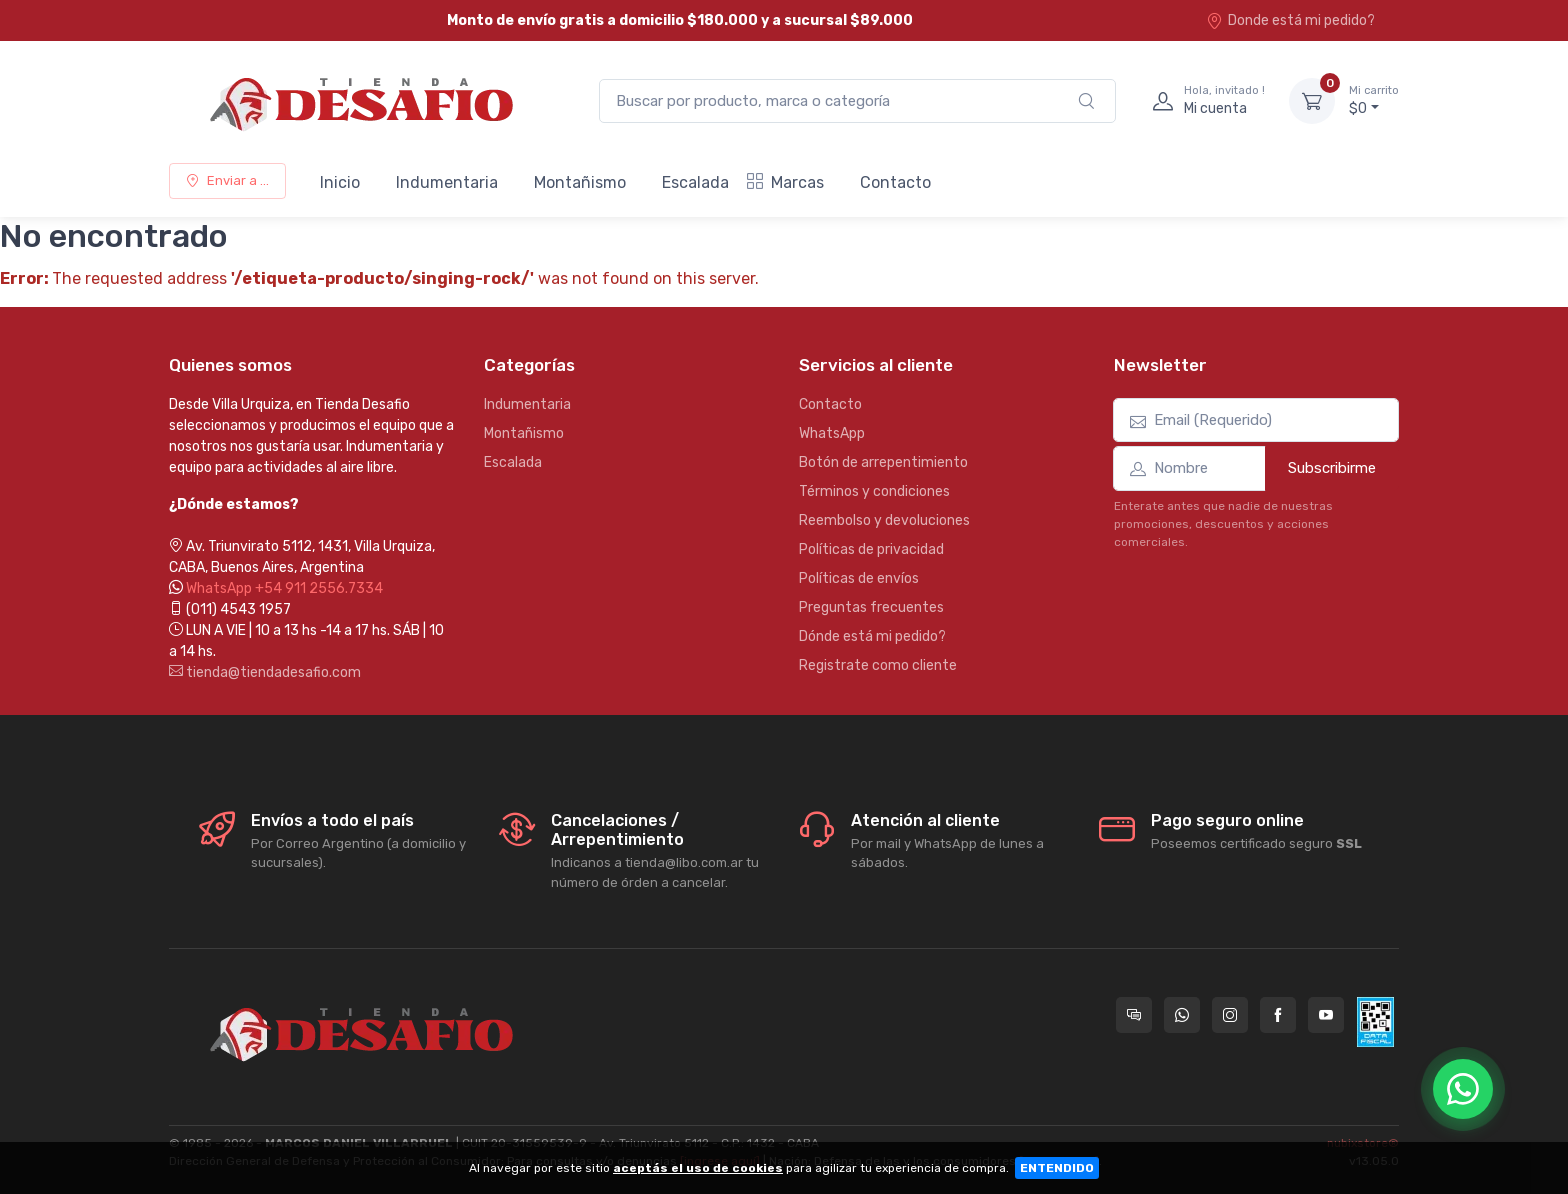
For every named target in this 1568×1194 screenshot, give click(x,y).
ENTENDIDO (1057, 1168)
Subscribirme (1332, 468)
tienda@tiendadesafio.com (265, 672)
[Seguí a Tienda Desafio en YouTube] (1326, 1015)
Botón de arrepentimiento (883, 462)
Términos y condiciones (874, 491)
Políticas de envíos (859, 578)
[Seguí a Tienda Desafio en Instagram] (1230, 1015)
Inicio (340, 182)
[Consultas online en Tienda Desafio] (1134, 1015)
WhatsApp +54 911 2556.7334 (284, 588)
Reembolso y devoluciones (884, 520)
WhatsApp (832, 433)
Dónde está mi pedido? (872, 636)
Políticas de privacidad (871, 549)
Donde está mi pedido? (1290, 20)
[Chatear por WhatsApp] (1463, 1089)
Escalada (695, 182)
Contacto (895, 182)
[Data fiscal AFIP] (1375, 1022)
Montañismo (580, 182)
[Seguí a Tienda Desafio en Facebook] (1278, 1015)
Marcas (785, 182)
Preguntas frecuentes (871, 607)
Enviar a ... (227, 180)
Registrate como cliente (878, 665)
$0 (1374, 100)
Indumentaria (447, 182)
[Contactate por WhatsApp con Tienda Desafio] (1182, 1015)
